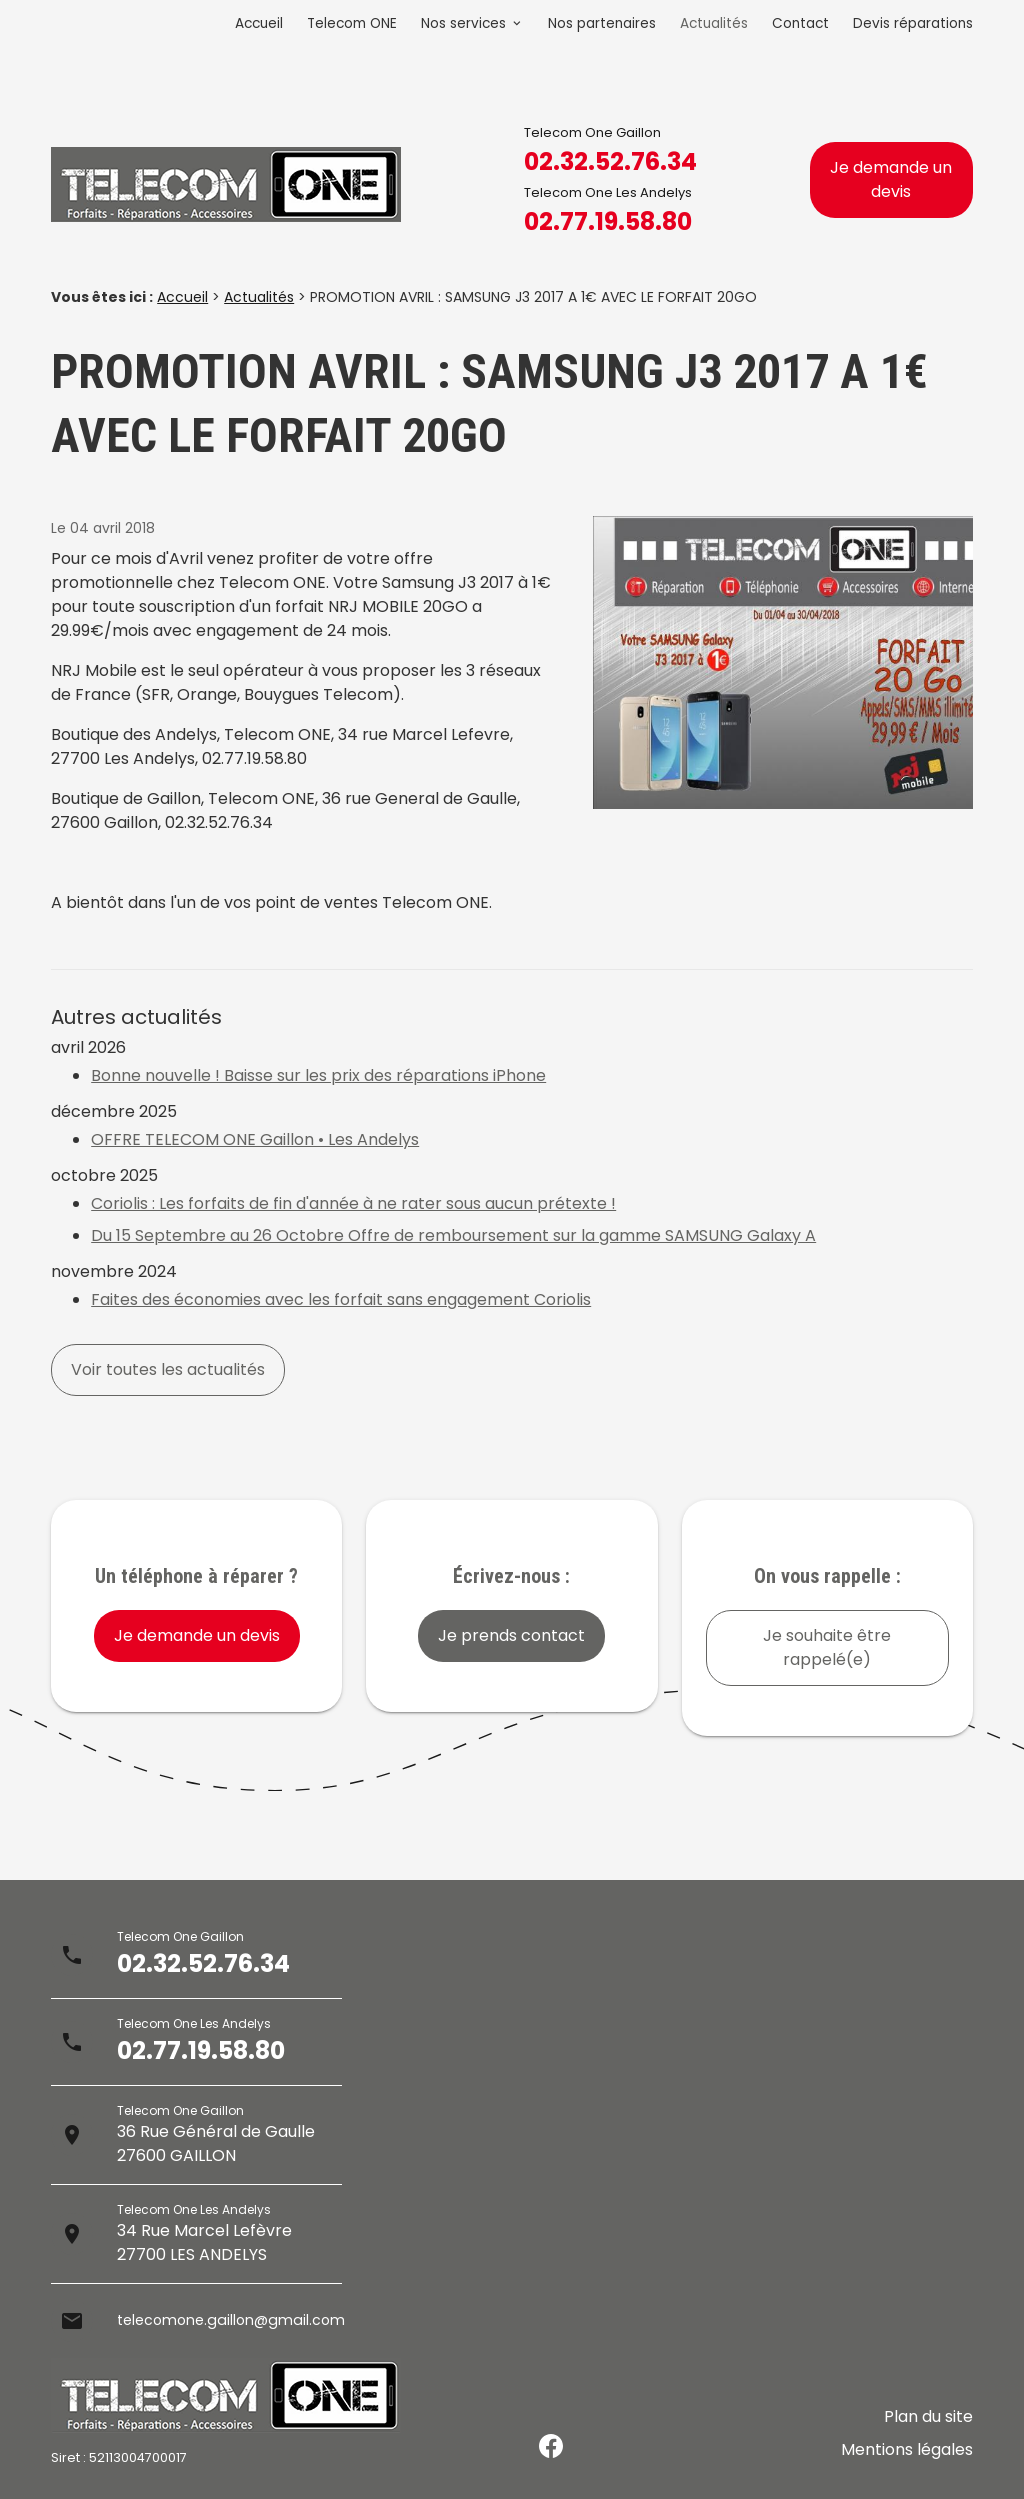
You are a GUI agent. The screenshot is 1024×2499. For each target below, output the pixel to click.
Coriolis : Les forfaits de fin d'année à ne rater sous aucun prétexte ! (353, 1203)
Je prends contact (511, 1635)
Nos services (463, 23)
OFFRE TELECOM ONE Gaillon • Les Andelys (255, 1139)
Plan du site (928, 2430)
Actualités (714, 23)
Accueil (259, 23)
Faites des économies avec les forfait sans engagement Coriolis (341, 1299)
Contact (800, 23)
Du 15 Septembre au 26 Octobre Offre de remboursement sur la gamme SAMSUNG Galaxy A (453, 1235)
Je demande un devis (891, 179)
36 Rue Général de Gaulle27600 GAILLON (216, 2143)
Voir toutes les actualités (168, 1369)
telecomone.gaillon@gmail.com (241, 2320)
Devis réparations (913, 23)
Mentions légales (907, 2454)
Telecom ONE (352, 23)
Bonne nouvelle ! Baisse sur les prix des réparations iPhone (318, 1075)
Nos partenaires (602, 23)
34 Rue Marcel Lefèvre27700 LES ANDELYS (204, 2242)
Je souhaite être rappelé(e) (827, 1647)
